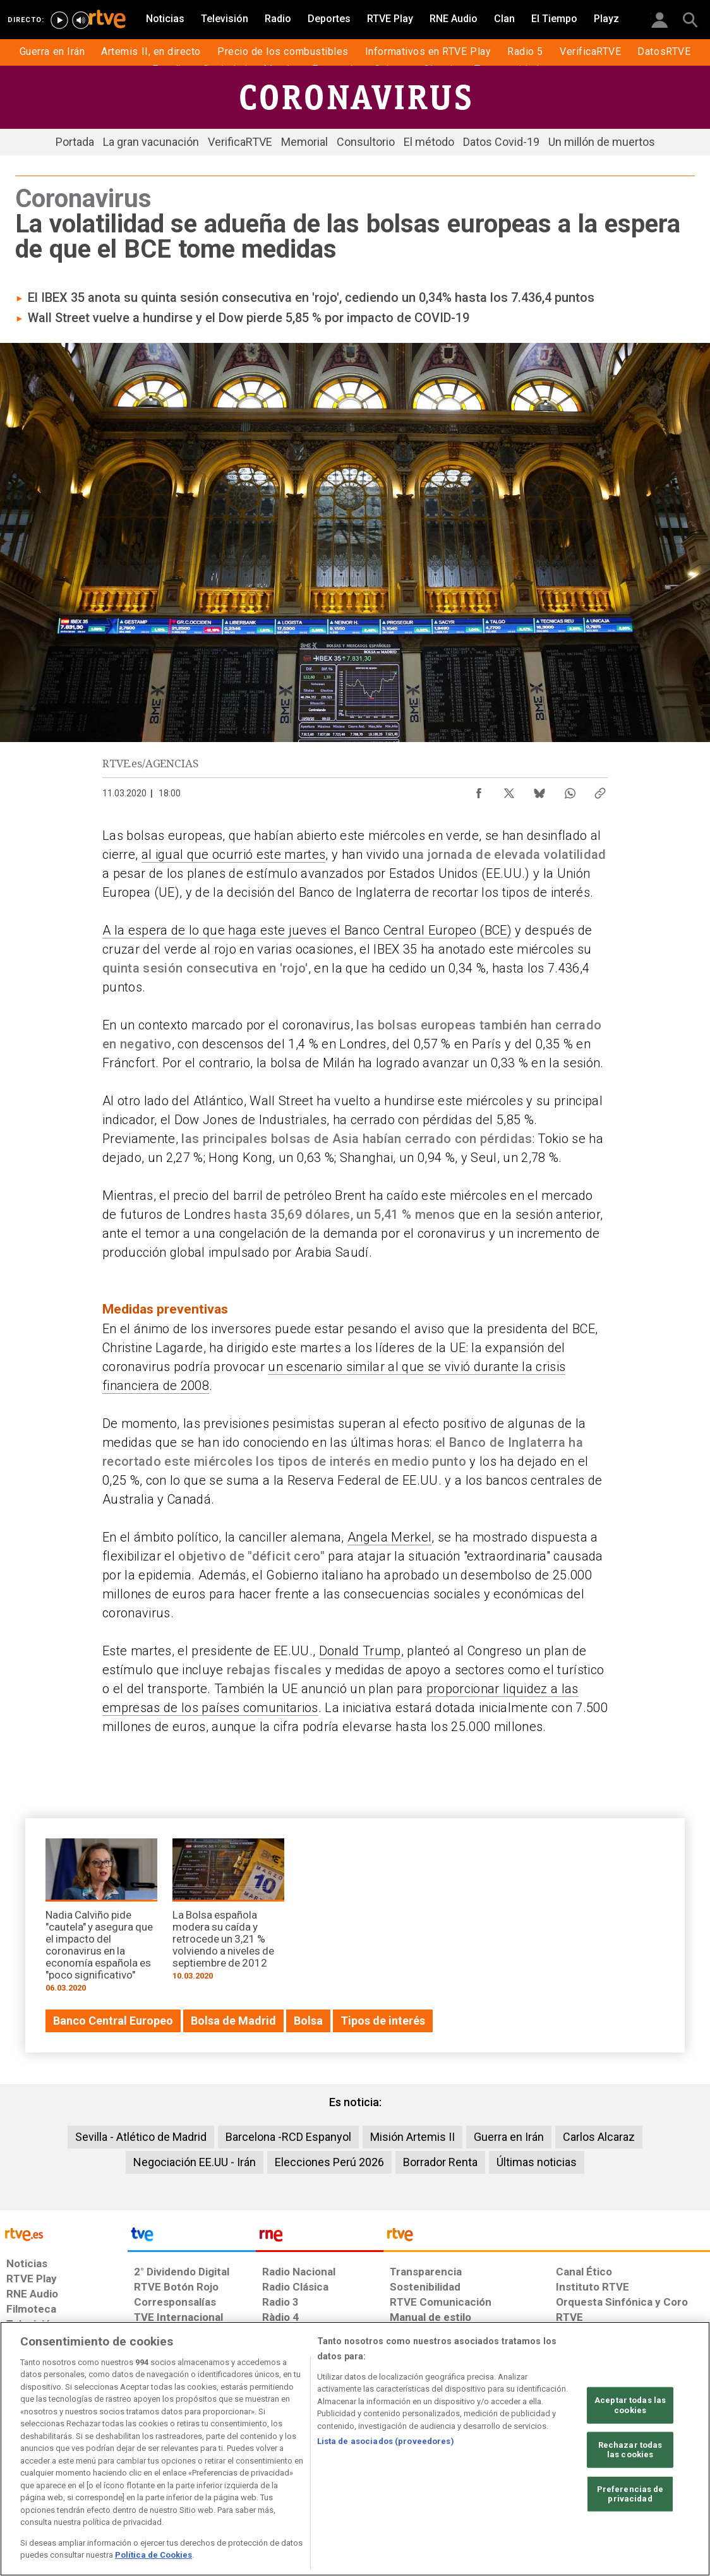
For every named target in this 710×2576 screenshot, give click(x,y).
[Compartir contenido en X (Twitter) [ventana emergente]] (509, 790)
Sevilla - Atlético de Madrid (141, 2136)
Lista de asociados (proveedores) (385, 2441)
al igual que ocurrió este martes (233, 854)
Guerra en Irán (509, 2136)
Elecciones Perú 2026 (329, 2162)
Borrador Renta (440, 2162)
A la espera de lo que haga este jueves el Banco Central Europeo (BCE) (307, 930)
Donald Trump (360, 1650)
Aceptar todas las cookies (630, 2405)
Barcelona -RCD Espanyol (288, 2136)
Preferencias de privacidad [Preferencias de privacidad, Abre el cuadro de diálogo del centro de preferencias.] (630, 2494)
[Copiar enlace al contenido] (600, 790)
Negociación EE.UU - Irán (194, 2162)
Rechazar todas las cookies (630, 2449)
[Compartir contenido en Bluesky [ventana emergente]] (539, 790)
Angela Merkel (389, 1537)
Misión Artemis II (412, 2136)
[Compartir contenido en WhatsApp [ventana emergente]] (570, 790)
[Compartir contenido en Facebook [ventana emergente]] (479, 790)
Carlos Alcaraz (599, 2136)
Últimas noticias (536, 2162)
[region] (355, 2448)
